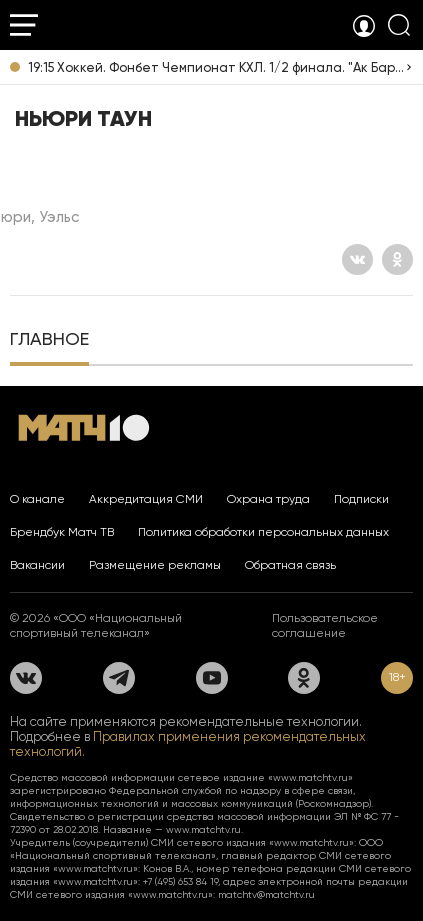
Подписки (361, 499)
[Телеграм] (119, 678)
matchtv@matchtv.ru (266, 894)
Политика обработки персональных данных (263, 532)
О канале (37, 499)
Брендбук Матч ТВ (62, 532)
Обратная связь (290, 565)
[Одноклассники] (397, 259)
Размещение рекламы (155, 565)
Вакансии (37, 565)
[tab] (49, 341)
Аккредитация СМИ (146, 499)
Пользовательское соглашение (325, 625)
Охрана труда (268, 499)
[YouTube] (212, 678)
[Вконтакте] (357, 259)
